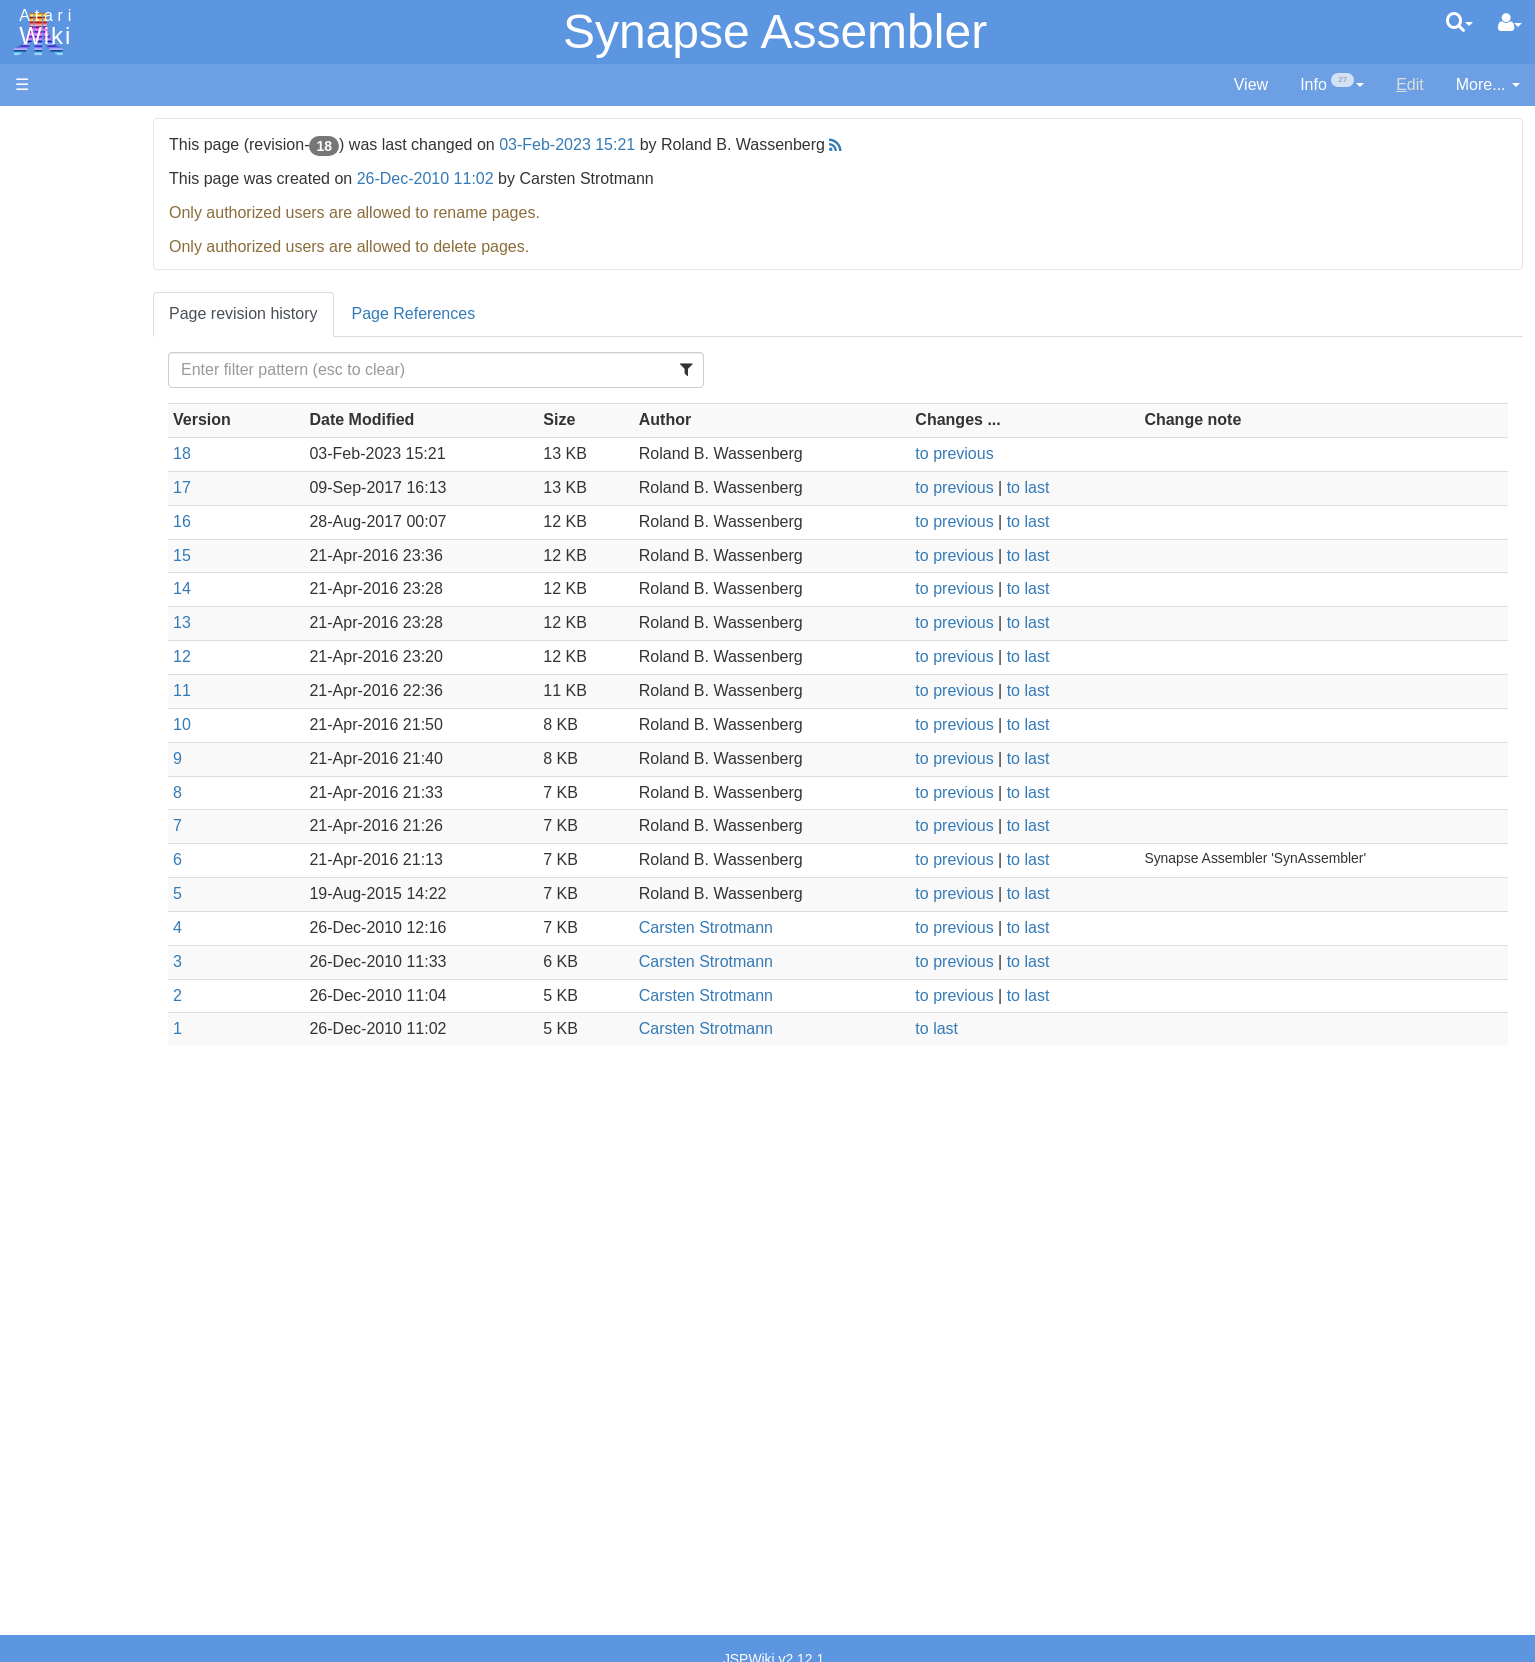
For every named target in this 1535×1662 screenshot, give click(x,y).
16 (373, 521)
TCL (70, 809)
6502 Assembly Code (130, 957)
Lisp (69, 649)
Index (34, 433)
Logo (73, 672)
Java (72, 626)
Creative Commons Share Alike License (156, 1565)
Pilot (70, 741)
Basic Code (96, 980)
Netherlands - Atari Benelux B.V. (169, 1371)
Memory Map (61, 263)
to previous (1040, 453)
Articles (41, 128)
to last (1113, 487)
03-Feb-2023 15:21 (759, 144)
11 (373, 690)
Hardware (49, 162)
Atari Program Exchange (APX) (125, 1099)
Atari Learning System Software (127, 1132)
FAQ (31, 399)
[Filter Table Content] (588, 370)
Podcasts (48, 1223)
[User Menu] (1510, 23)
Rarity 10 (47, 1473)
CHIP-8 (81, 855)
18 (373, 453)
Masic (76, 695)
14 (373, 588)
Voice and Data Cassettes (107, 1065)
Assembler (93, 512)
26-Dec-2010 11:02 (616, 178)
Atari (42, 28)
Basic (74, 535)
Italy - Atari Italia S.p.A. (136, 1348)
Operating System (119, 911)
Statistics (47, 1496)
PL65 (73, 763)
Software (46, 196)
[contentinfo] (1332, 85)
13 (373, 622)
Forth (73, 581)
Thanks (41, 1451)
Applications (58, 230)
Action (77, 489)
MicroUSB (51, 331)
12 (373, 656)
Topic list (45, 297)
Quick (75, 786)
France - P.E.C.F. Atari (133, 1280)
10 (373, 724)
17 (373, 487)
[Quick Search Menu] (1459, 22)
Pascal (79, 718)
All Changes (58, 365)
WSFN (78, 832)
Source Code (101, 934)
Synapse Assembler (775, 31)
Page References (605, 313)
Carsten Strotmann (831, 927)
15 (373, 555)
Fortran (81, 604)
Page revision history (434, 313)
